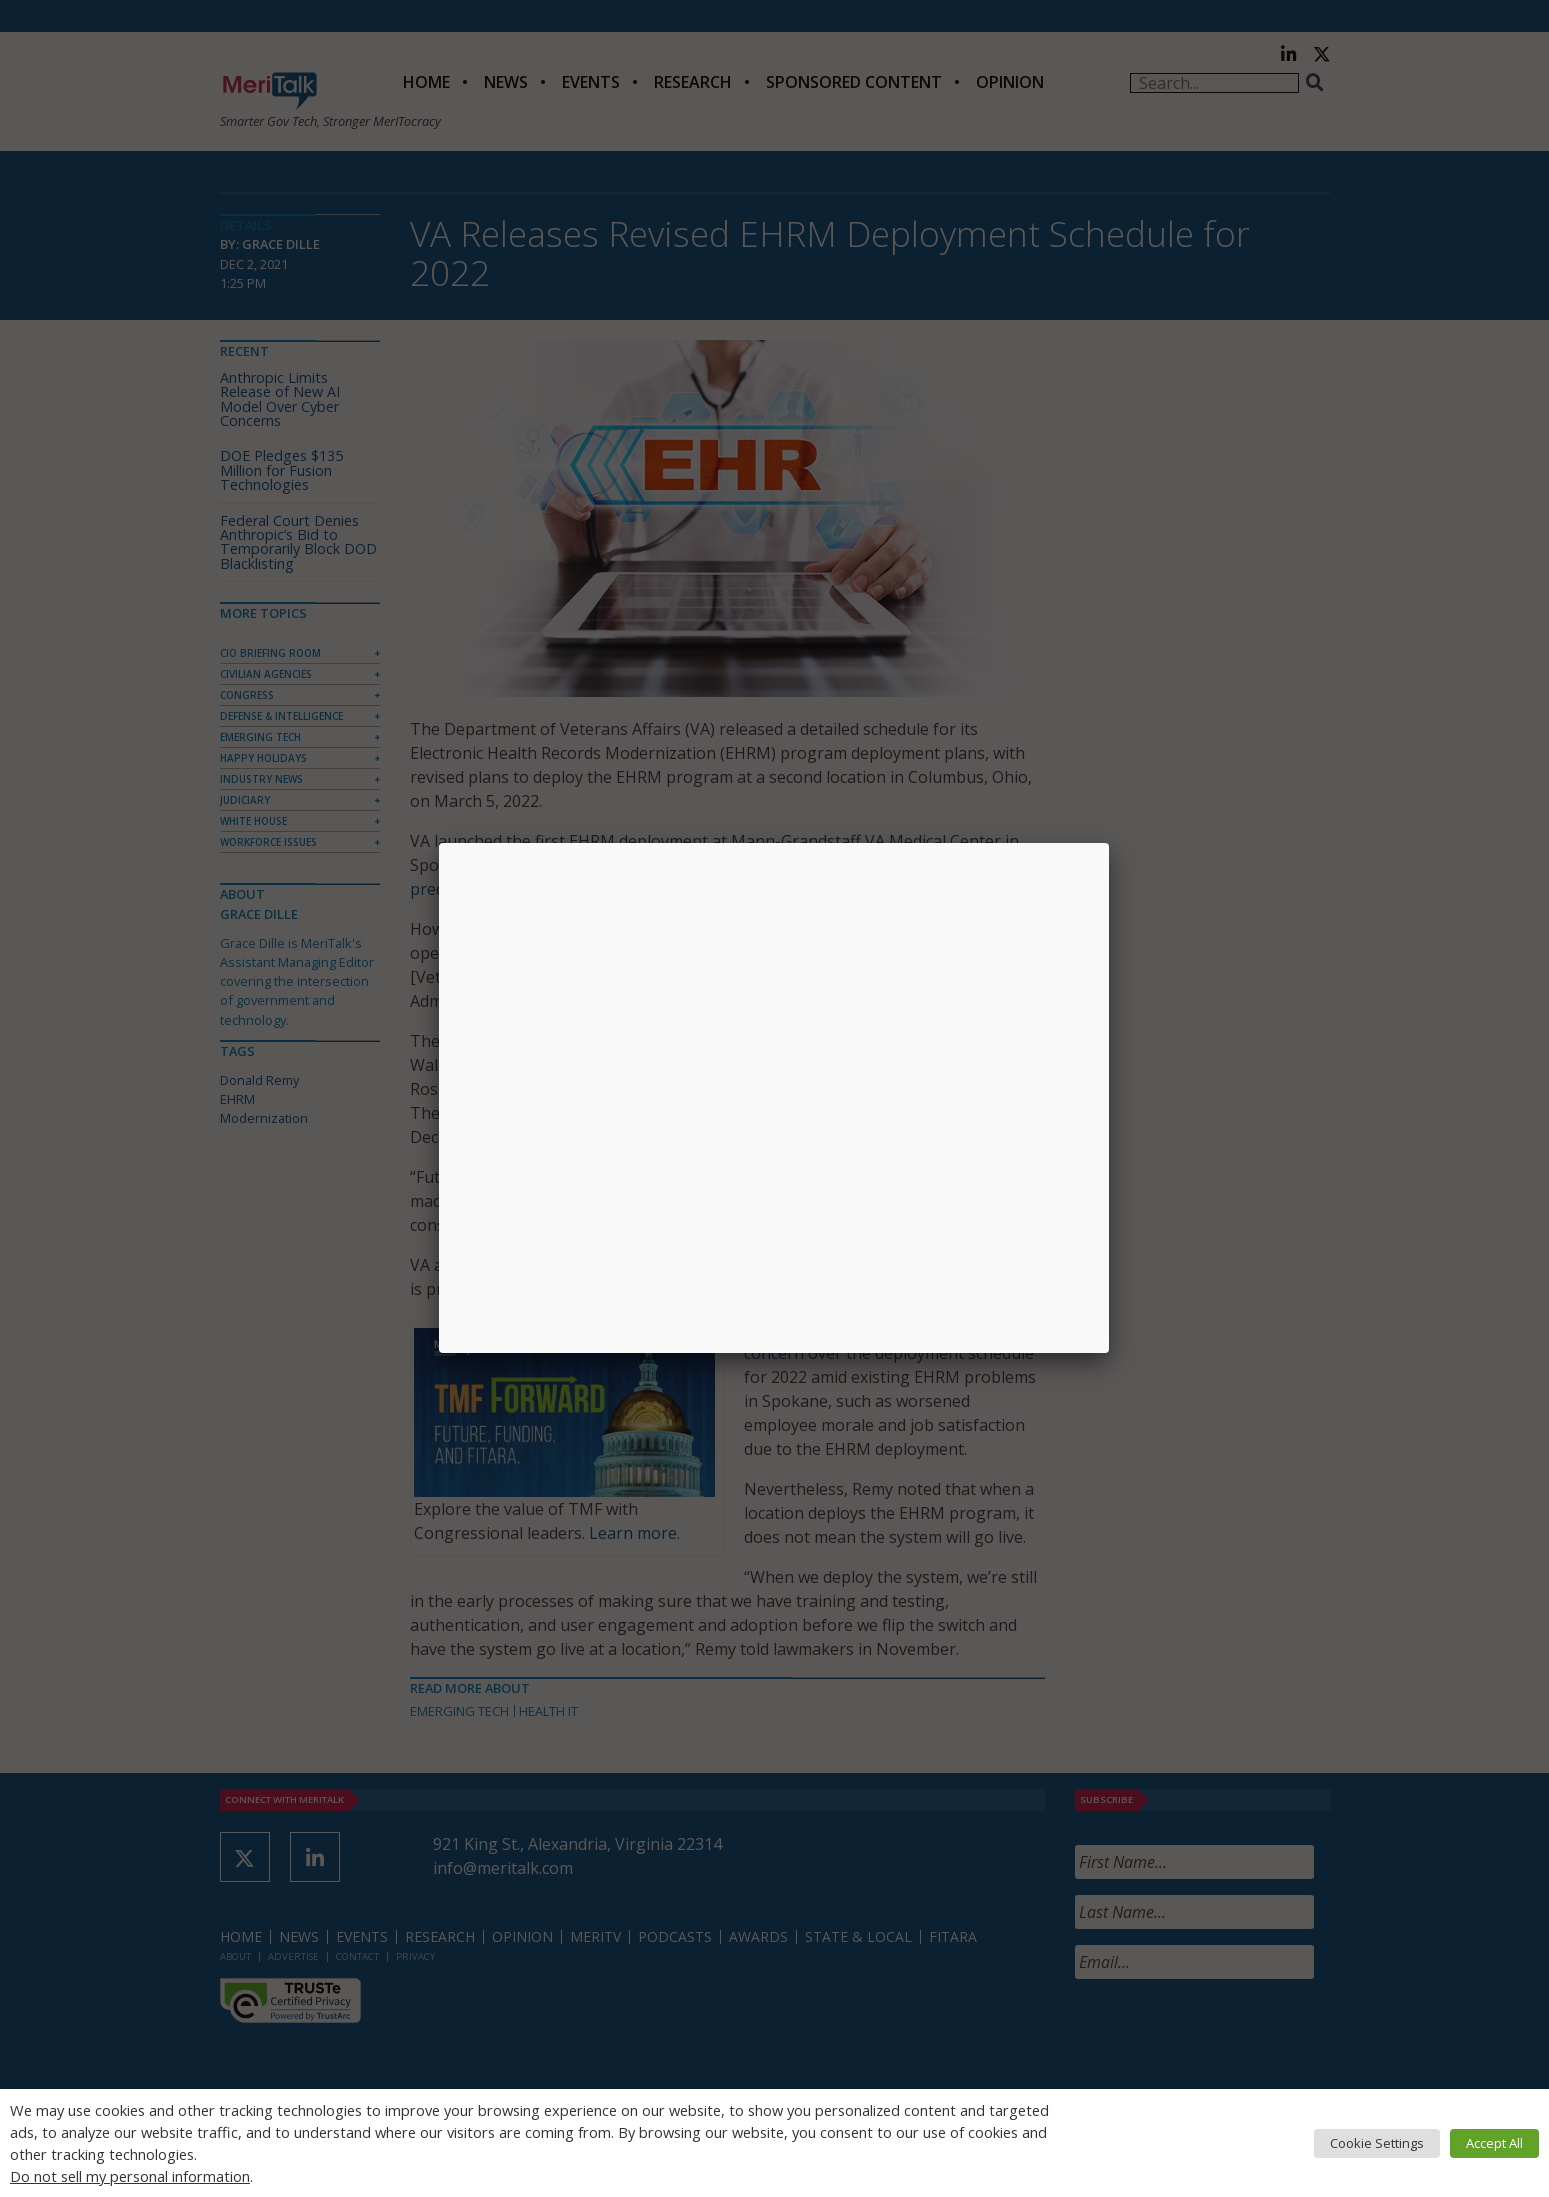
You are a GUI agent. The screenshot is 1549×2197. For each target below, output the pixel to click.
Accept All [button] (1494, 2143)
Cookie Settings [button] (1377, 2143)
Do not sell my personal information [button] (130, 2176)
